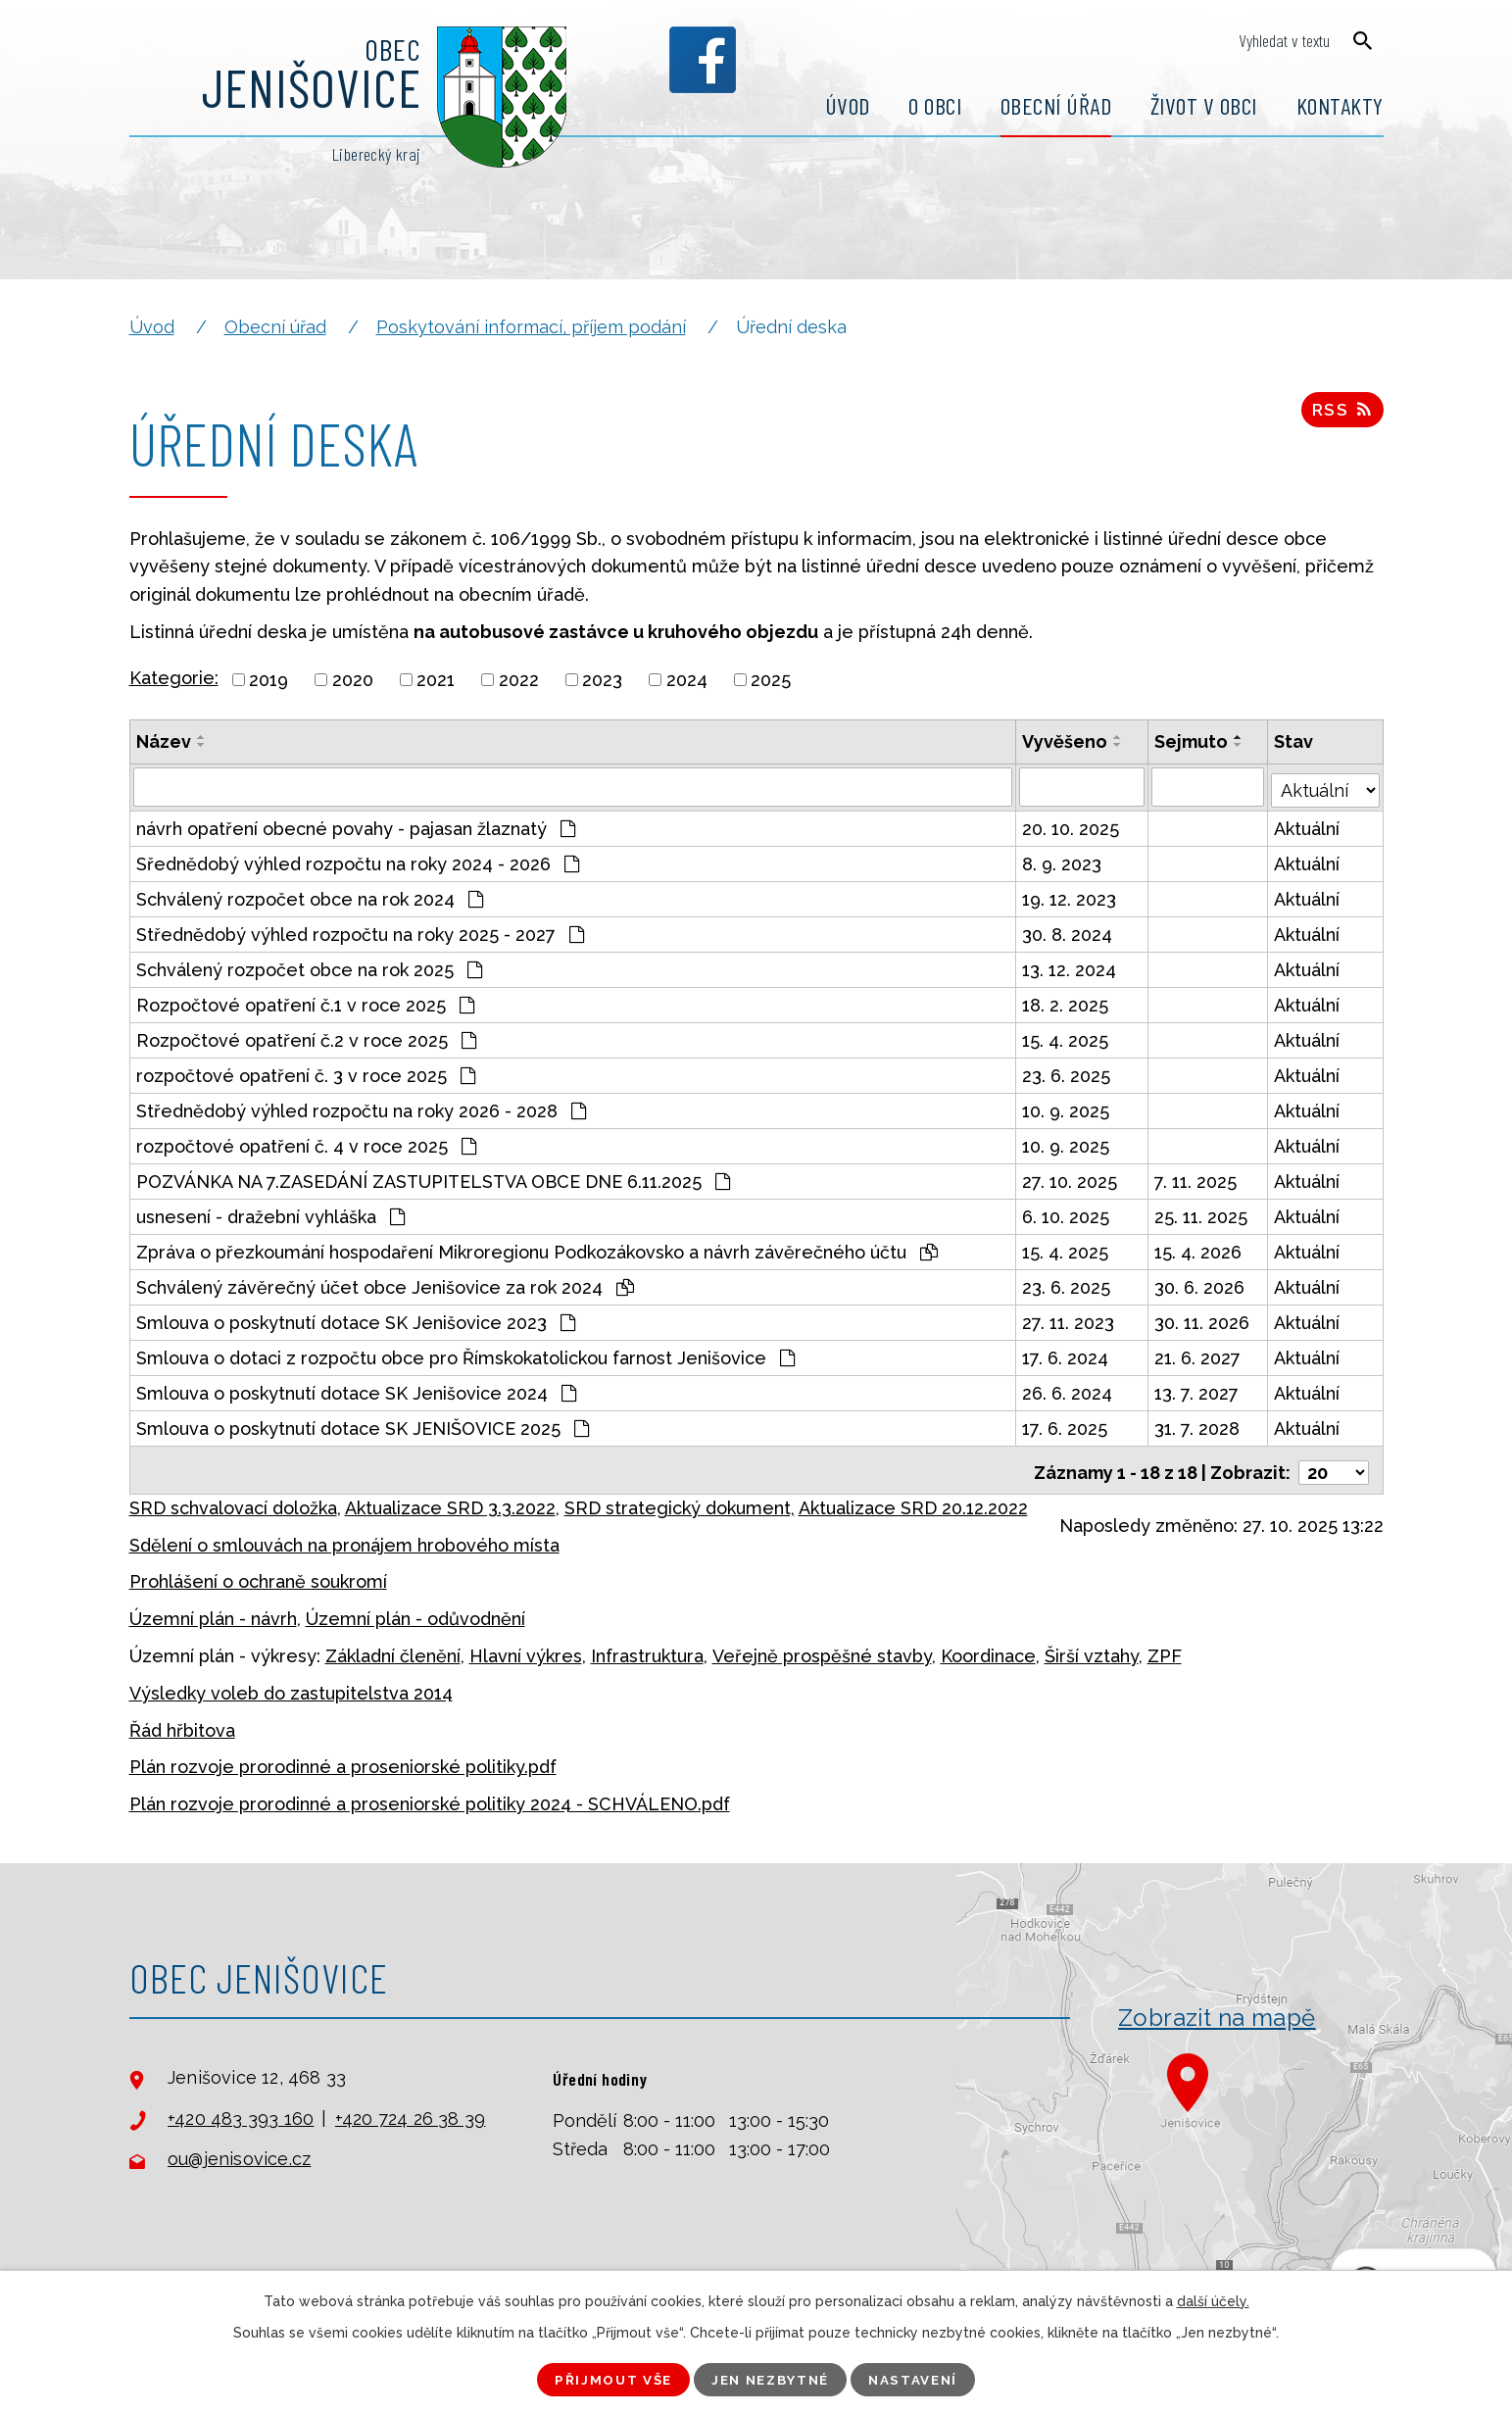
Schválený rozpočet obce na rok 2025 (309, 967)
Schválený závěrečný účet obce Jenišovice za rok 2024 (385, 1284)
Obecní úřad (1056, 105)
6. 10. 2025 (1066, 1214)
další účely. (1213, 2300)
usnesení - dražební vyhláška (270, 1214)
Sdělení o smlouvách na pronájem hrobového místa (344, 1537)
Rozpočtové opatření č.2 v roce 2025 (306, 1037)
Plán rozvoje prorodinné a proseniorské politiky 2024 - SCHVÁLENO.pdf (429, 1797)
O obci (934, 105)
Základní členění (393, 1649)
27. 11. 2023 (1069, 1319)
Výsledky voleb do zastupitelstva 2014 (291, 1685)
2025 (771, 679)
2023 (602, 679)
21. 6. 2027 (1198, 1355)
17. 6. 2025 (1065, 1425)
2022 (519, 679)
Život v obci (1203, 105)
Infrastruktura (647, 1649)
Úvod (847, 105)
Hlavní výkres (525, 1649)
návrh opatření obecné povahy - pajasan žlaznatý (355, 825)
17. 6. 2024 (1066, 1355)
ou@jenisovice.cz (239, 2152)
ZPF (1164, 1649)
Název (163, 741)
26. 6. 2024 (1068, 1390)
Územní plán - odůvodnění (415, 1612)
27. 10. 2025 (1070, 1178)
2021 (435, 679)
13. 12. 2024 (1070, 967)
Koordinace (988, 1649)
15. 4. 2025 (1066, 1037)
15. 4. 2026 (1199, 1249)
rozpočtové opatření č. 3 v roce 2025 (305, 1072)
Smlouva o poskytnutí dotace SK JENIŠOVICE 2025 (362, 1425)
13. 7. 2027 (1197, 1390)
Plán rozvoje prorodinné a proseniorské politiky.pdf (343, 1760)
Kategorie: (174, 677)
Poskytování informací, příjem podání (531, 327)
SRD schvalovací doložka (233, 1500)
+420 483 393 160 (241, 2110)
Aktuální (1308, 825)
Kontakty (1340, 105)
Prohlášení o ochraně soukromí (258, 1574)
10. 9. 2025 (1066, 1108)
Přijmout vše (604, 2379)
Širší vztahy (1092, 1649)
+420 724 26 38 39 (410, 2110)
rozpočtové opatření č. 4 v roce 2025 (306, 1143)
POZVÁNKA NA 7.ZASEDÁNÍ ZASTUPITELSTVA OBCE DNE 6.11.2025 (433, 1178)
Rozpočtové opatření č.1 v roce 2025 (305, 1002)
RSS (1341, 413)
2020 (352, 679)
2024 (686, 679)
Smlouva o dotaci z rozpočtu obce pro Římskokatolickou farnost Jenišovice (465, 1355)
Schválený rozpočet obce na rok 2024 (309, 896)
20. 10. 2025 (1071, 825)
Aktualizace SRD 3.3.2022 (450, 1500)
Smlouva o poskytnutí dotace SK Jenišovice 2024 (356, 1390)
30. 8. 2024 (1068, 931)
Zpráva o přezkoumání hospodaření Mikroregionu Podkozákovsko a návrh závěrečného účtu (537, 1249)
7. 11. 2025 (1196, 1178)
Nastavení (923, 2379)
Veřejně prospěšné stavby (822, 1649)
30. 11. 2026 (1202, 1319)
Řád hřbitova (182, 1722)
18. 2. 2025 (1066, 1002)
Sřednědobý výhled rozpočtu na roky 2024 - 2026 (357, 861)
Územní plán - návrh (213, 1612)
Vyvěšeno (1065, 741)
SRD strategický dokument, (679, 1500)
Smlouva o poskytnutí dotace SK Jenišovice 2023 (355, 1319)
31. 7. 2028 (1198, 1425)
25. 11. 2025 (1201, 1214)
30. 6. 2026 (1200, 1284)
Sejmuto (1192, 741)
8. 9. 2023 (1062, 861)
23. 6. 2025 (1067, 1072)
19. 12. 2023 (1070, 896)
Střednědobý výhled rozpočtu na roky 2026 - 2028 (361, 1108)
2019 (268, 679)
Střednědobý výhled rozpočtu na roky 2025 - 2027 (360, 931)
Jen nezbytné (771, 2379)
